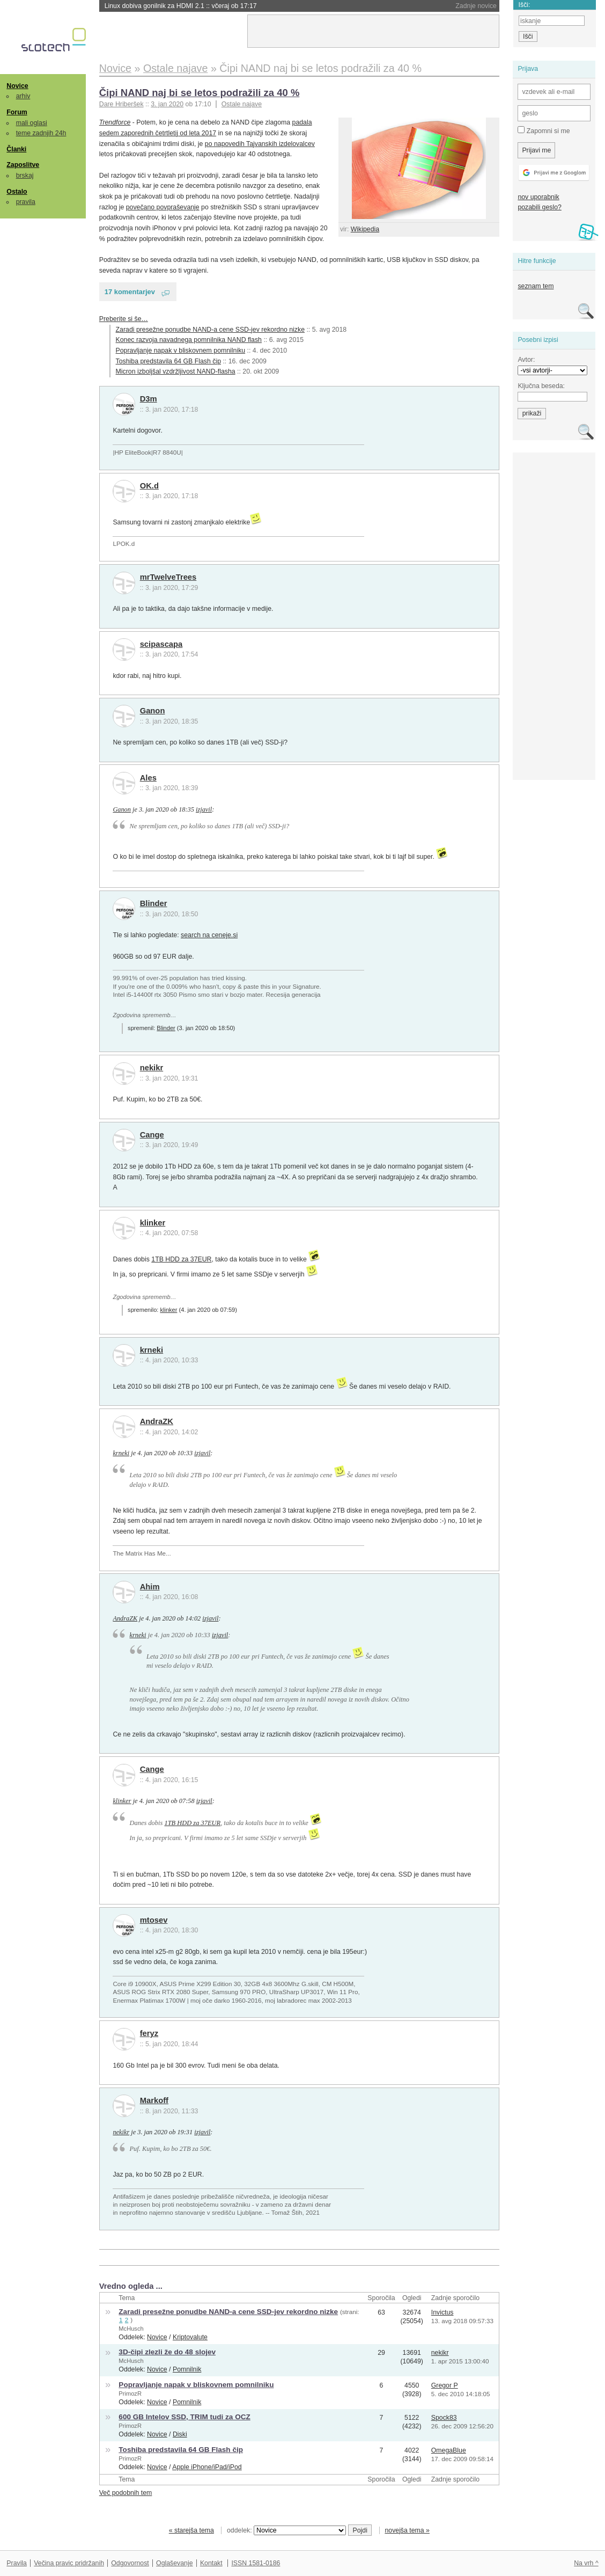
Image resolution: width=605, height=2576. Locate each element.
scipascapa (161, 644)
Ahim (150, 1586)
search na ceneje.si (209, 935)
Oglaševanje (174, 2563)
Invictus (442, 2312)
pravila (25, 202)
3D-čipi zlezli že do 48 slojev (167, 2352)
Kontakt (211, 2563)
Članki (16, 149)
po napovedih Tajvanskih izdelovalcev (260, 144)
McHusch (131, 2328)
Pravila (16, 2563)
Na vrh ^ (586, 2563)
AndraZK (156, 1421)
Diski (180, 2434)
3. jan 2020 (167, 104)
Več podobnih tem (125, 2493)
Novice (17, 86)
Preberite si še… (123, 319)
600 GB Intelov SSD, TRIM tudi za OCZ (184, 2417)
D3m (148, 399)
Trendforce (115, 122)
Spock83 (444, 2417)
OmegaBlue (448, 2450)
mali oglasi (31, 123)
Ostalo (16, 191)
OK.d (149, 485)
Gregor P (444, 2385)
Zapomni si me (544, 130)
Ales (148, 777)
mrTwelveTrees (168, 577)
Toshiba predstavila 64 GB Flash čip (168, 361)
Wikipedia (365, 229)
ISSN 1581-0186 (255, 2563)
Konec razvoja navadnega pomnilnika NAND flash (189, 340)
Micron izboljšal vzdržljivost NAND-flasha (175, 371)
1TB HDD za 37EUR (181, 1259)
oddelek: (286, 2530)
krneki (152, 1350)
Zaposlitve (22, 165)
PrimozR (130, 2393)
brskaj (25, 175)
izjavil (204, 809)
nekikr (152, 1067)
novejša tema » (407, 2530)
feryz (149, 2033)
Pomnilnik (187, 2369)
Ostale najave (242, 104)
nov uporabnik (538, 197)
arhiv (23, 96)
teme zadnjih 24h (41, 133)
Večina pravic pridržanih (69, 2563)
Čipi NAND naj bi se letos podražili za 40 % (199, 92)
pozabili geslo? (539, 207)
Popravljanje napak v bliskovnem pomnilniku (181, 350)
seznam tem (536, 286)
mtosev (154, 1920)
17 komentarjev (130, 292)
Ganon (152, 710)
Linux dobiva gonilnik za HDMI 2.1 (181, 6)
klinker (153, 1222)
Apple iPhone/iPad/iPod (206, 2467)
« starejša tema (191, 2530)
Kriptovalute (190, 2337)
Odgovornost (130, 2563)
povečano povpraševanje (163, 207)
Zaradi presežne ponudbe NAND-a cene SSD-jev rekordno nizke (210, 329)
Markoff (154, 2100)
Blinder (153, 903)
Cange (152, 1134)
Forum (16, 112)
